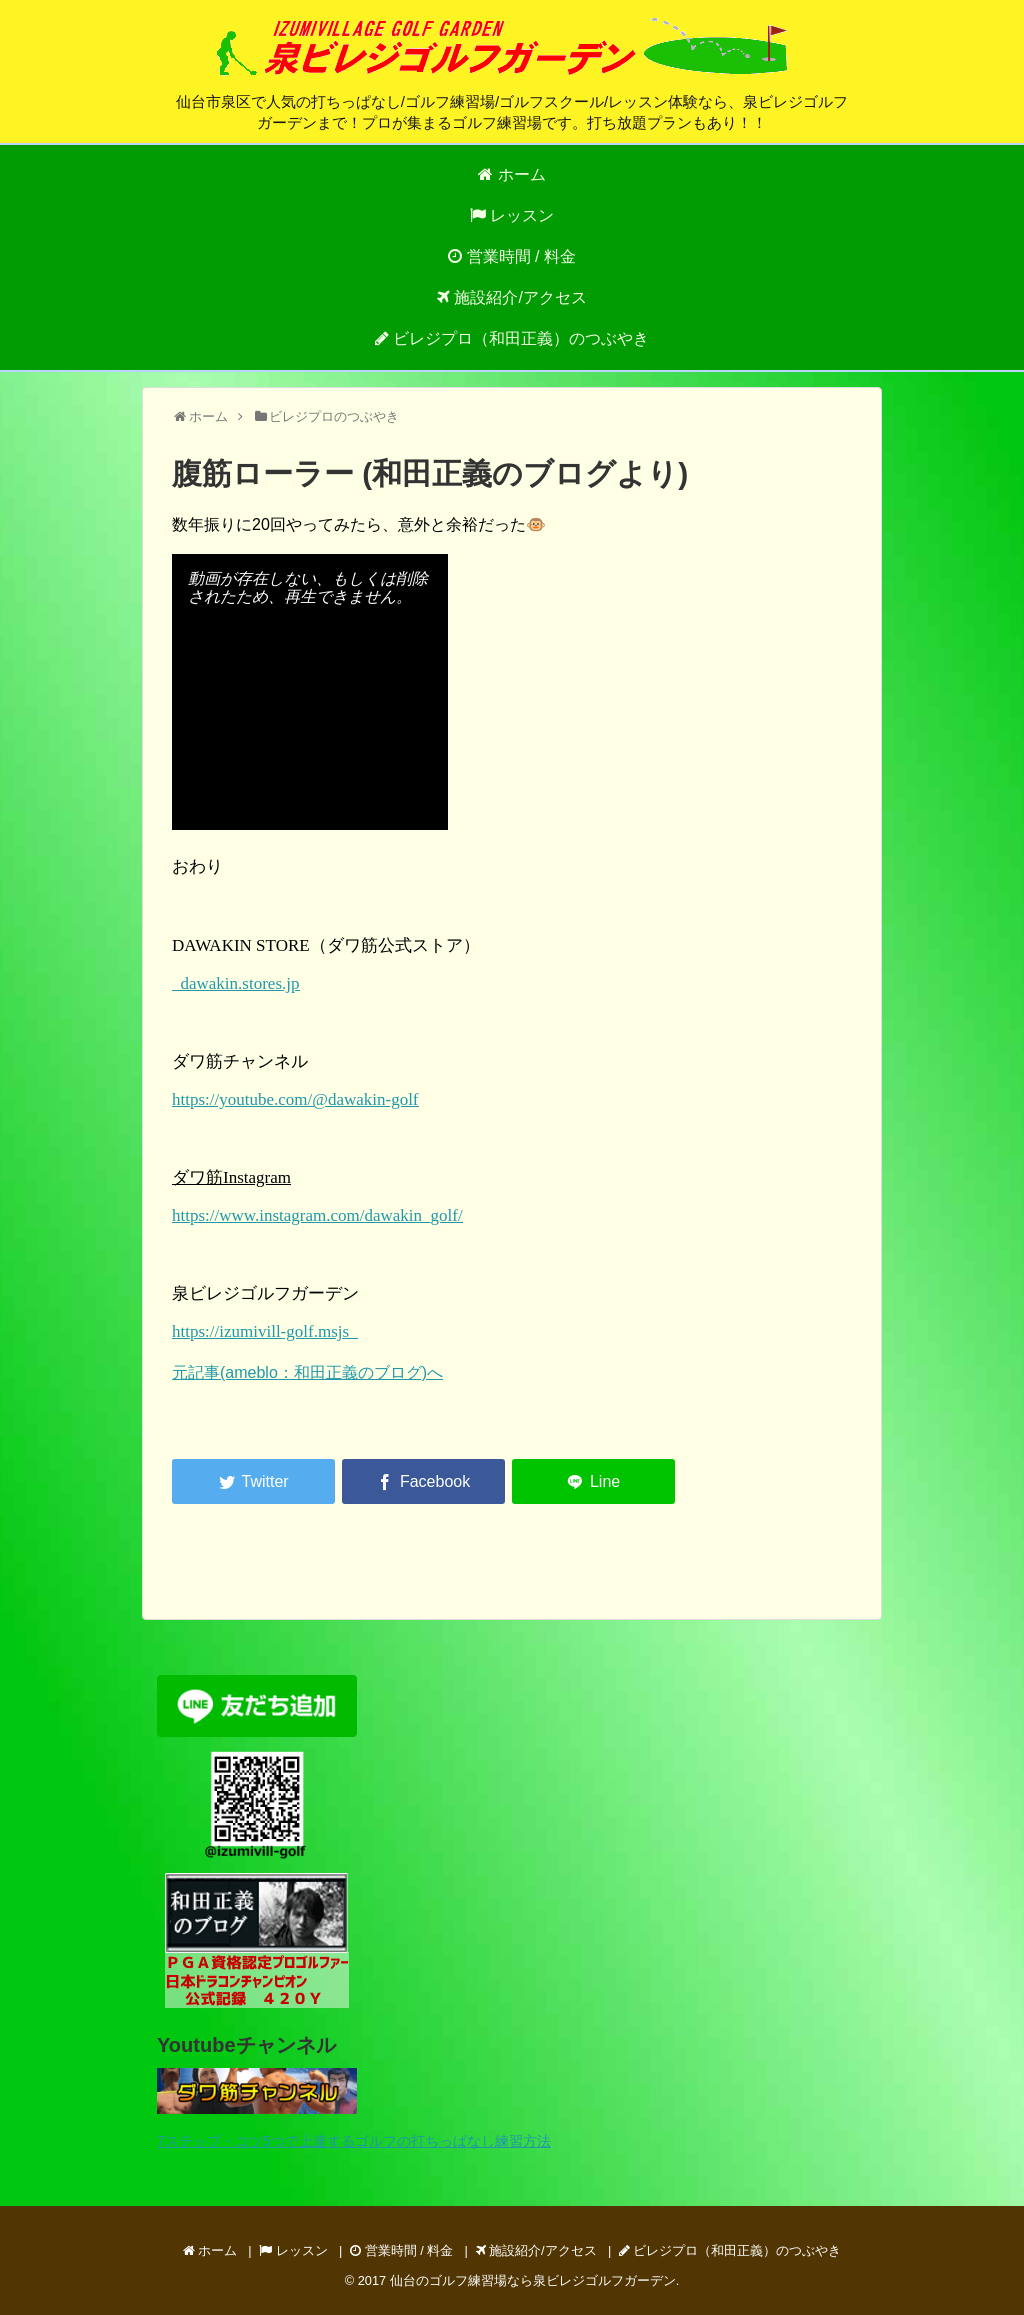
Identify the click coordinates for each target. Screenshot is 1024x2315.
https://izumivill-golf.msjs (265, 1331)
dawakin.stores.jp (235, 983)
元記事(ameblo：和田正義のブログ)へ (307, 1372)
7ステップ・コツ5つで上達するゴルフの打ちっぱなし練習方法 (354, 2141)
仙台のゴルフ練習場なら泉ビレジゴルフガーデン (533, 2280)
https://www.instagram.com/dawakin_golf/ (317, 1215)
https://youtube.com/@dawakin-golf (295, 1099)
